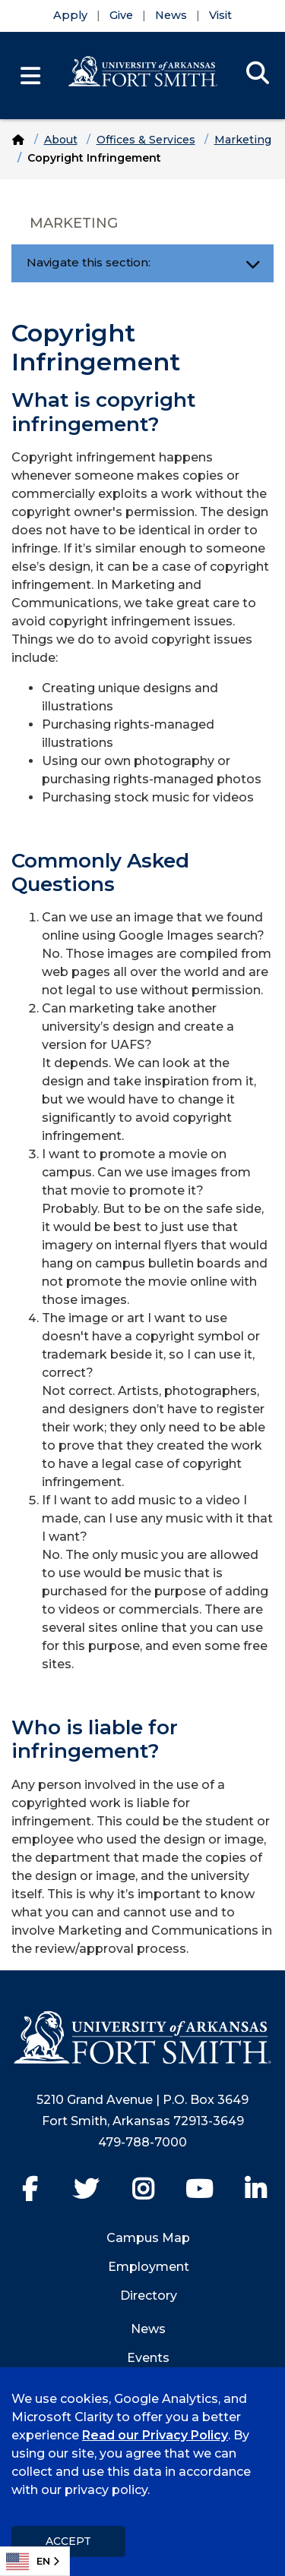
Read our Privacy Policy (155, 2435)
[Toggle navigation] (253, 263)
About (61, 139)
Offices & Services (146, 139)
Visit (220, 15)
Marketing (242, 139)
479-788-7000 (142, 2142)
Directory (148, 2295)
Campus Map (148, 2238)
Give (121, 15)
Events (148, 2358)
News (171, 15)
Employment (148, 2267)
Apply (70, 15)
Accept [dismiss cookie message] (68, 2541)
